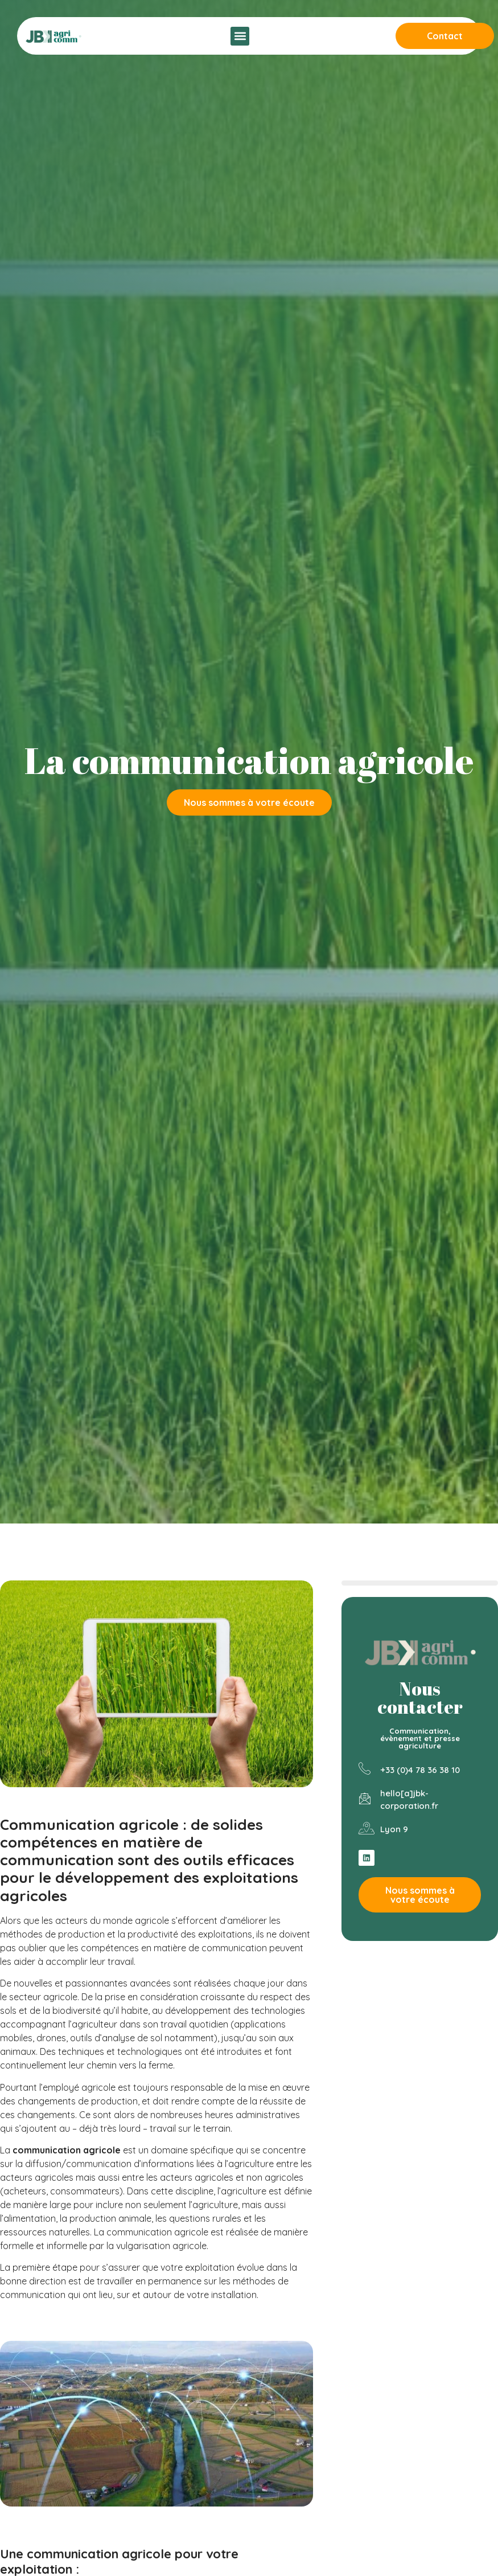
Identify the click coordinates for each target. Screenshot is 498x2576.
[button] (240, 36)
